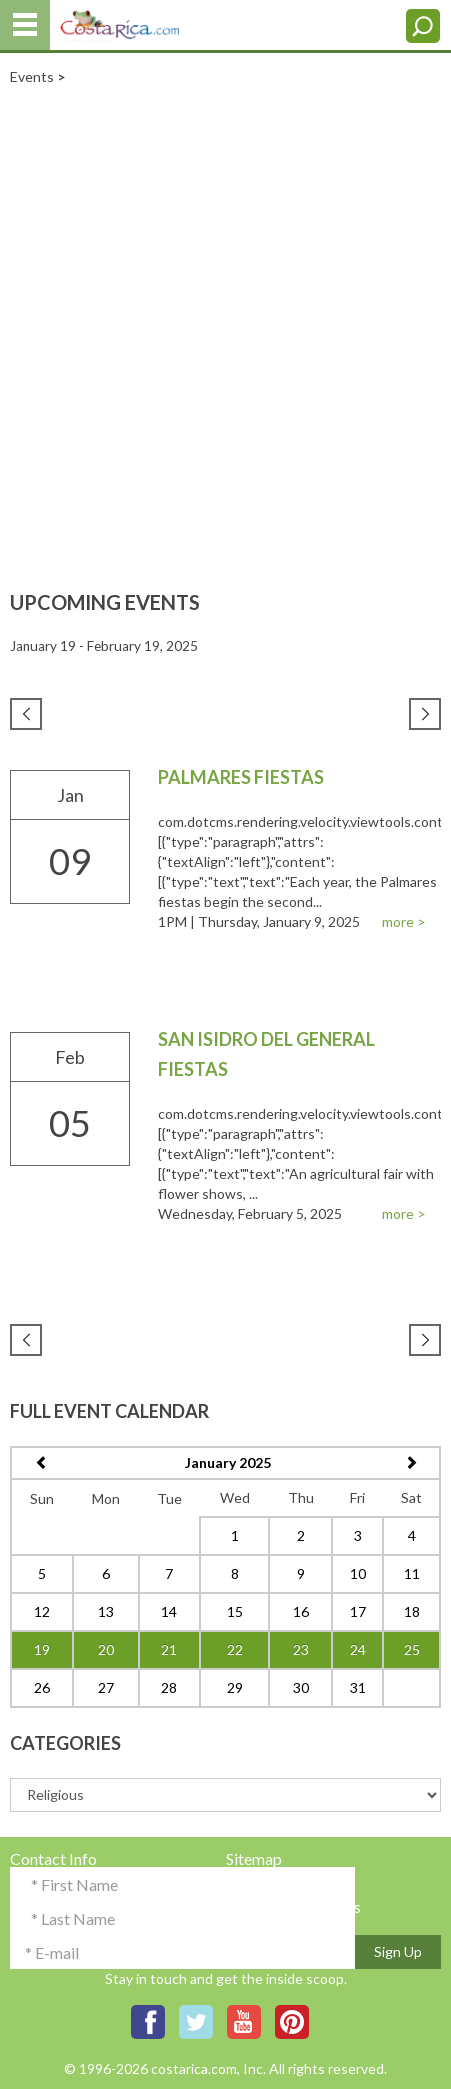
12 (42, 1611)
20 (106, 1649)
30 (301, 1687)
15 (235, 1611)
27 (106, 1687)
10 (358, 1573)
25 (412, 1649)
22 (235, 1649)
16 (301, 1611)
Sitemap (254, 1858)
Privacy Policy (275, 1882)
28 (169, 1687)
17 (358, 1611)
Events (32, 76)
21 (169, 1649)
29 (235, 1687)
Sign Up (398, 1951)
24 (358, 1649)
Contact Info (53, 1858)
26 (42, 1687)
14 (169, 1611)
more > (404, 921)
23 (301, 1649)
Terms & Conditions (293, 1906)
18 (412, 1611)
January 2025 (228, 1462)
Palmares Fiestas (241, 777)
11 (412, 1573)
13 (106, 1611)
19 (42, 1649)
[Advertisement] (225, 320)
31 (358, 1687)
